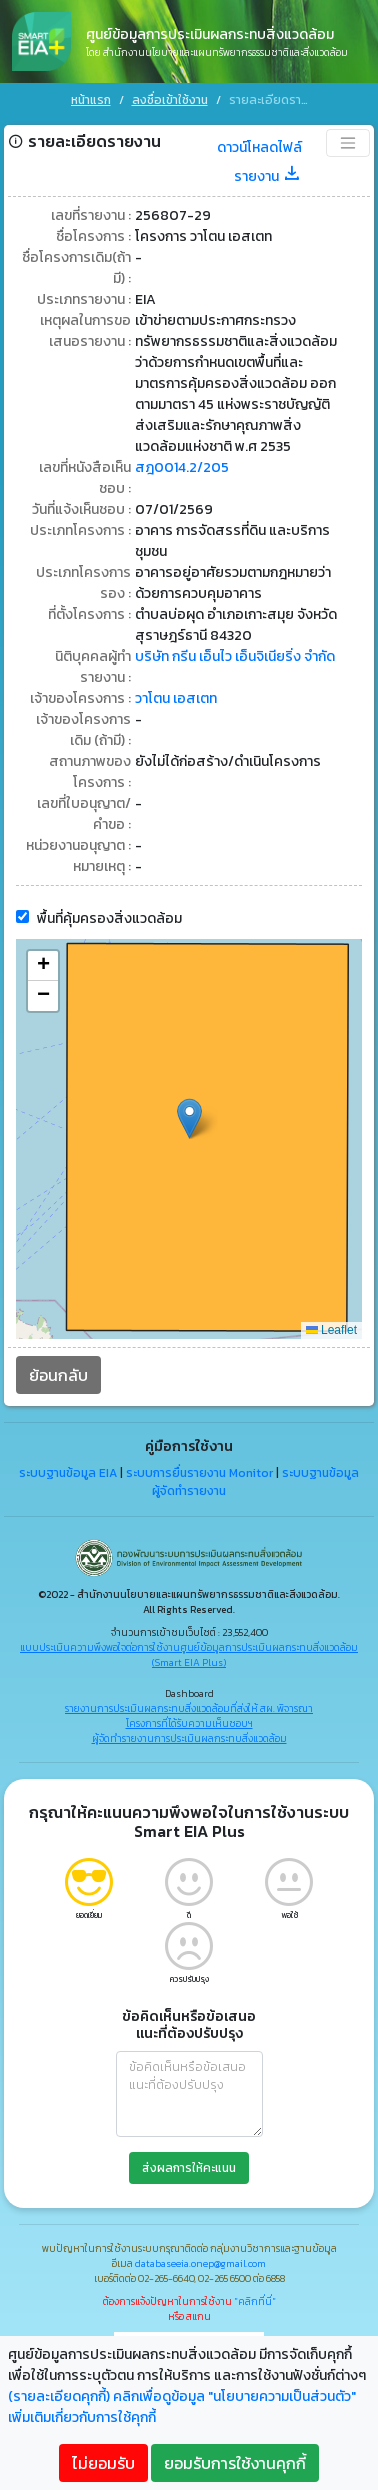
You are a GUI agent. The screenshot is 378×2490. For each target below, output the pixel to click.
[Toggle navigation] (348, 141)
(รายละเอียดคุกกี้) (59, 2396)
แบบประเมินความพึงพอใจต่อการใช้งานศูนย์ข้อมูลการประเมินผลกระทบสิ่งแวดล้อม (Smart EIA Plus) (189, 1653)
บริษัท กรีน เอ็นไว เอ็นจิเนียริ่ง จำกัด (235, 654)
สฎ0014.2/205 (182, 465)
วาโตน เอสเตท (176, 696)
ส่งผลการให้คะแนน (189, 2166)
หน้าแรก (91, 100)
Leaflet (331, 1328)
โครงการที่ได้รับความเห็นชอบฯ (189, 1721)
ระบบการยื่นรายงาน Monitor (199, 1471)
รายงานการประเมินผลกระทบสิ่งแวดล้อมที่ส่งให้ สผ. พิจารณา (189, 1706)
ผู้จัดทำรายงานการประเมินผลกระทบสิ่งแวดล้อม (189, 1736)
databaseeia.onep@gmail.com (200, 2261)
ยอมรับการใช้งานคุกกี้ (235, 2463)
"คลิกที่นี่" (255, 2299)
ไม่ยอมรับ (103, 2463)
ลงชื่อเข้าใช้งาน (170, 100)
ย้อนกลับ (58, 1373)
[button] (189, 1116)
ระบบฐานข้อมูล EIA (68, 1471)
